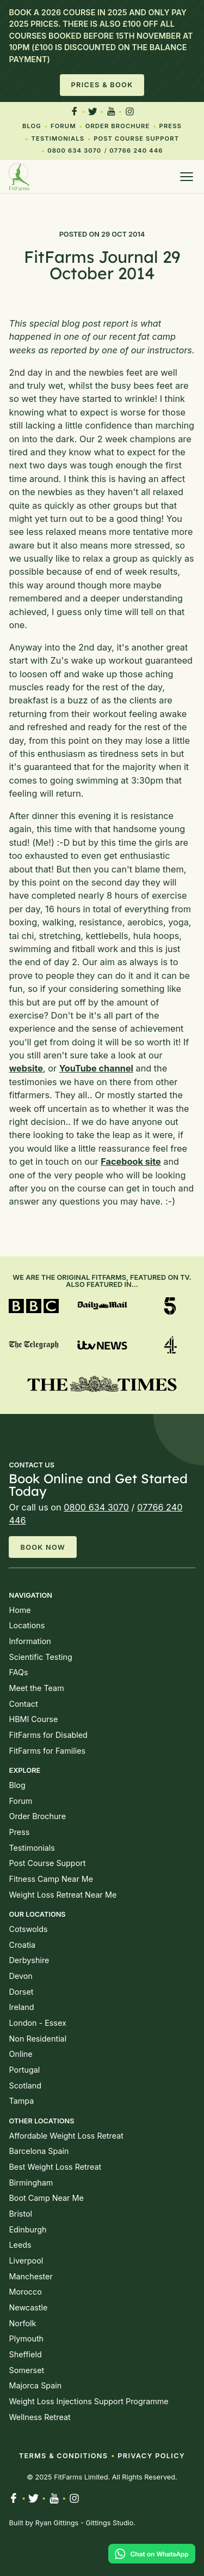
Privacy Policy (151, 2456)
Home (19, 1610)
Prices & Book (102, 85)
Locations (27, 1625)
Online (20, 2054)
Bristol (20, 2213)
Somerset (26, 2370)
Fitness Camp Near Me (51, 1878)
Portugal (24, 2069)
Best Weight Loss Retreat (55, 2166)
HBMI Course (33, 1719)
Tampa (21, 2100)
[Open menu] (186, 176)
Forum (63, 126)
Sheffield (25, 2354)
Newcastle (28, 2307)
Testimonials (58, 138)
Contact (23, 1703)
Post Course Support (136, 138)
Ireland (21, 2007)
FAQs (18, 1672)
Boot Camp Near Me (46, 2197)
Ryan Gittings (57, 2523)
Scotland (25, 2085)
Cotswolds (28, 1929)
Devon (20, 1976)
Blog (31, 126)
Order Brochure (117, 126)
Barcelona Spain (39, 2151)
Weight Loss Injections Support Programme (88, 2401)
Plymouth (26, 2338)
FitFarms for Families (47, 1750)
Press (170, 126)
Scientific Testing (40, 1657)
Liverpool (26, 2260)
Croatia (22, 1944)
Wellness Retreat (39, 2417)
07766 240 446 (136, 150)
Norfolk (22, 2323)
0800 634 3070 (74, 150)
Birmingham (31, 2182)
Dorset (21, 1991)
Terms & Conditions (63, 2456)
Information (30, 1641)
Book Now (42, 1547)
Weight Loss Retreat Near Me (62, 1894)
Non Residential (37, 2038)
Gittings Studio (109, 2523)
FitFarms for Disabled (48, 1735)
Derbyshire (29, 1960)
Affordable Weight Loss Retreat (66, 2135)
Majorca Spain (35, 2385)
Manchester (30, 2276)
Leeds (20, 2244)
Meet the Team (36, 1688)
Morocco (25, 2291)
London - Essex (37, 2022)
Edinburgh (27, 2229)
